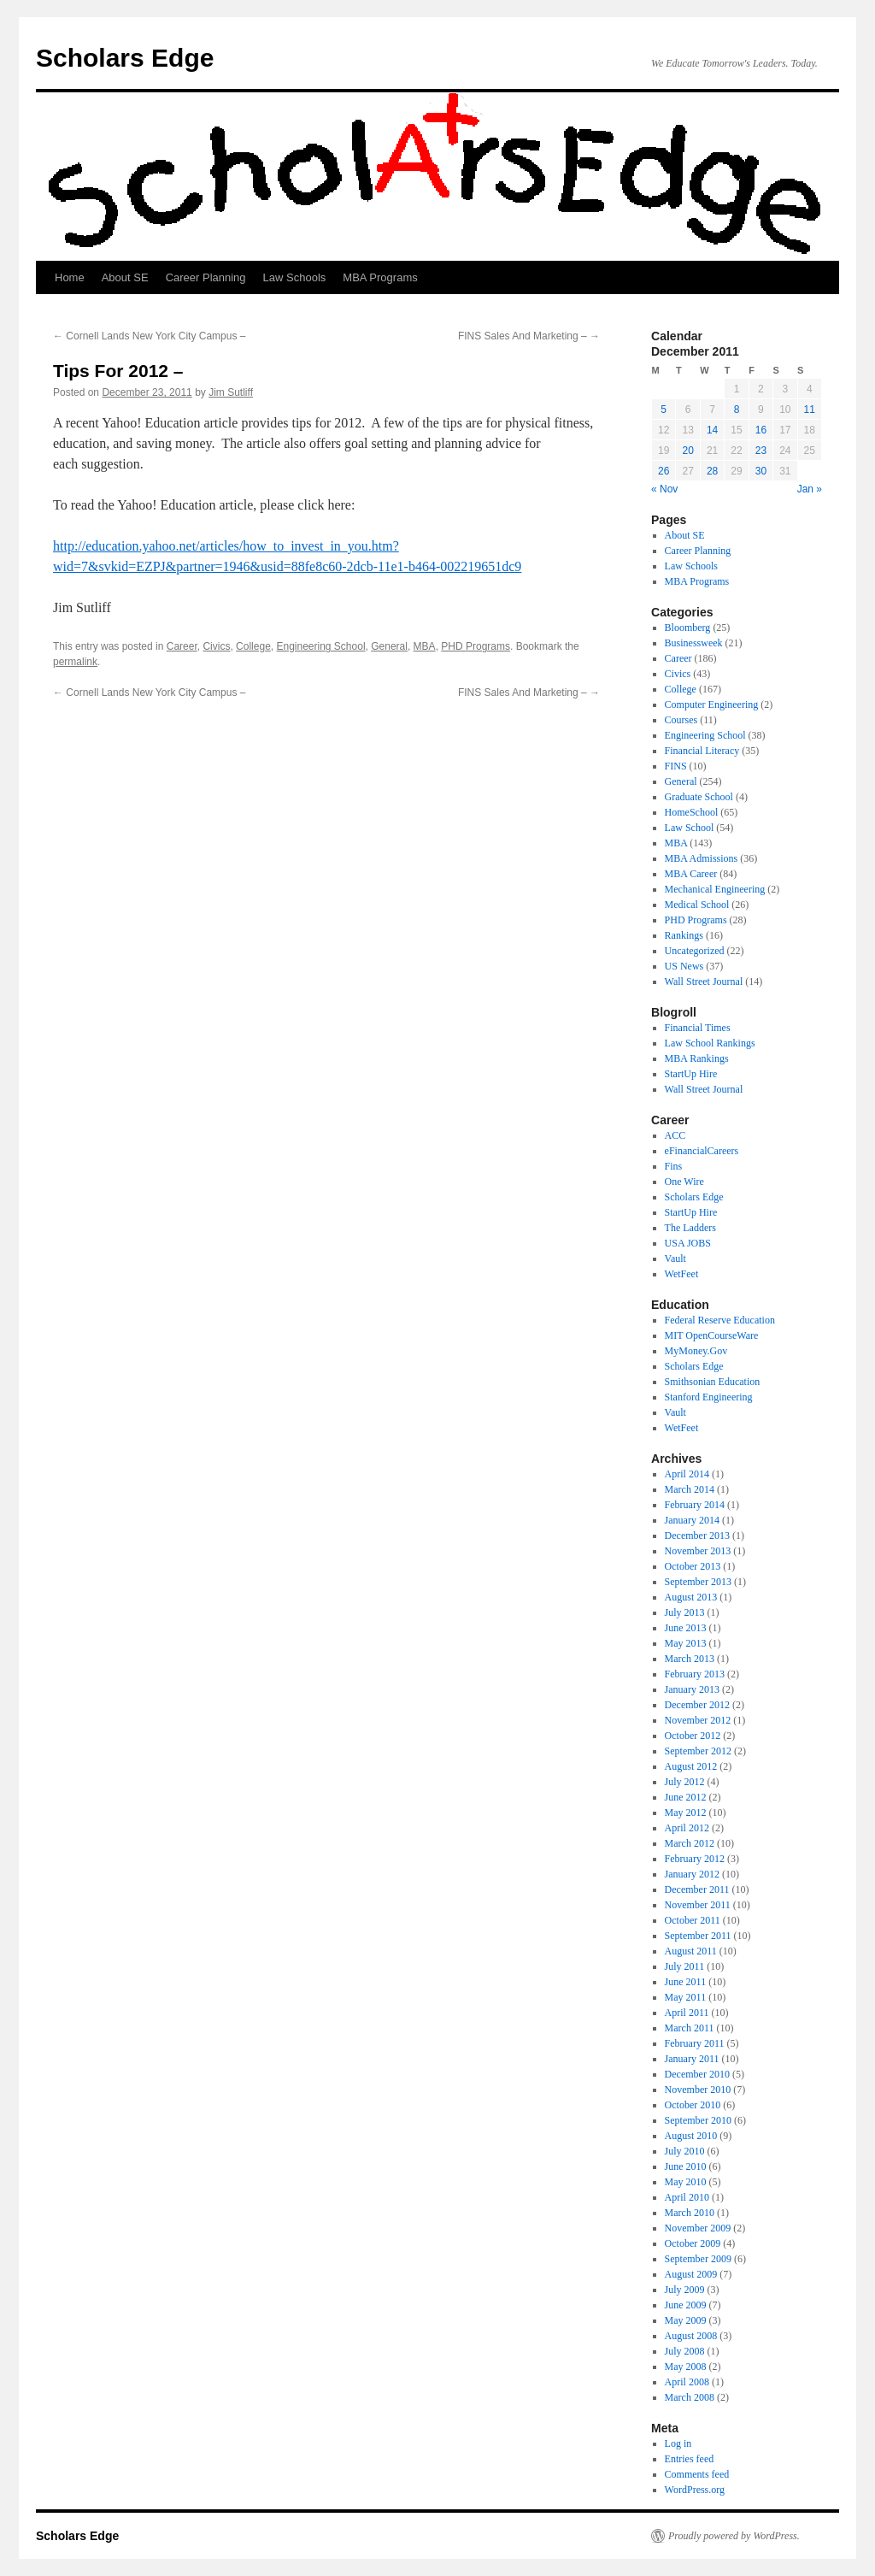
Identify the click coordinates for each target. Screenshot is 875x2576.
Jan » (809, 489)
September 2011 (698, 1936)
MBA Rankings (697, 1058)
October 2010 (693, 2105)
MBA (425, 646)
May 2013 (686, 1643)
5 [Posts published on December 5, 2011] (664, 410)
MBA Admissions (701, 858)
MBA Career (691, 874)
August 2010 (691, 2136)
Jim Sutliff (230, 392)
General (389, 646)
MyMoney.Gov (696, 1351)
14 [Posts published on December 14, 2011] (712, 430)
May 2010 (686, 2182)
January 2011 (692, 2059)
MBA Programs (380, 277)
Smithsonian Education (712, 1382)
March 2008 (689, 2397)
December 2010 (697, 2074)
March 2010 (689, 2213)
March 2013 (689, 1659)
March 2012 (689, 1843)
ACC (675, 1135)
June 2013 (686, 1628)
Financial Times (698, 1028)
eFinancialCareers (702, 1151)
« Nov (664, 489)
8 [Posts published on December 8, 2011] (737, 410)
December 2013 (697, 1535)
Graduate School (699, 797)
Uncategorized (695, 951)
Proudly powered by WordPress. (734, 2536)
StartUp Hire (691, 1074)
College (253, 646)
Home (70, 277)
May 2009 (686, 2320)
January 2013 (692, 1689)
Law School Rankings (710, 1043)
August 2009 (691, 2274)
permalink (75, 662)
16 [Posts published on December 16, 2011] (760, 430)
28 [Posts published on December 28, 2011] (712, 471)
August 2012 (691, 1766)
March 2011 (689, 2028)
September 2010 (698, 2120)
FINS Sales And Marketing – (529, 336)
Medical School (697, 905)
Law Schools (294, 277)
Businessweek (694, 643)
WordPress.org (695, 2490)
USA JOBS (688, 1243)
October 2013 (693, 1566)
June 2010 (686, 2166)
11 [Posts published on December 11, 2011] (809, 410)
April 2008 (687, 2382)
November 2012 (698, 1720)
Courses (681, 720)
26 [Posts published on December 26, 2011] (663, 471)
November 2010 (698, 2090)
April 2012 (687, 1828)
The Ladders (690, 1228)
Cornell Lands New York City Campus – (149, 336)
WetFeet (682, 1274)
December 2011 (697, 1889)
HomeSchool (692, 812)
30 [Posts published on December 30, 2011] (760, 471)
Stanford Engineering (709, 1397)
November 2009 (698, 2228)
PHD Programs (475, 646)
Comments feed (697, 2474)
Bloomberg (688, 628)
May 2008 (686, 2367)
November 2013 (698, 1551)
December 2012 (697, 1705)
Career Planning (206, 277)
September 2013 (698, 1582)
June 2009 (686, 2305)
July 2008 (685, 2351)
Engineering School (320, 646)
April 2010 (687, 2197)
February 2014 (695, 1505)
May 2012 (686, 1813)
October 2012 (693, 1736)
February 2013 (695, 1674)
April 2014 (687, 1474)
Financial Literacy (702, 751)
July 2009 (685, 2290)
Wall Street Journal (704, 981)
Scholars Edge (125, 58)
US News (684, 966)
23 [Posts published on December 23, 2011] (760, 451)
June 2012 (686, 1797)
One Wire (684, 1182)
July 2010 (685, 2151)
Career (182, 646)
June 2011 (686, 1982)
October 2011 (692, 1920)
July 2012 (685, 1782)
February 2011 (695, 2043)
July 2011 (685, 1966)
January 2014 (692, 1520)
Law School (689, 828)
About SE (125, 277)
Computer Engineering (712, 704)
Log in (678, 2443)
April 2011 (687, 2013)
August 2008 (691, 2336)
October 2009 (693, 2243)
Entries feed (689, 2459)
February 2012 (695, 1859)
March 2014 (689, 1489)
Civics (216, 646)
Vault (675, 1258)
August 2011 (691, 1951)
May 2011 (686, 1997)
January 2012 (692, 1874)
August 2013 (691, 1597)
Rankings (684, 935)
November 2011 (698, 1905)
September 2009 (698, 2259)
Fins (674, 1166)
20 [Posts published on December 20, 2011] (687, 451)
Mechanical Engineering (715, 889)
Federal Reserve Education (720, 1320)
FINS (676, 766)
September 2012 (698, 1751)
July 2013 (685, 1612)
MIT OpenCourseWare (712, 1335)
